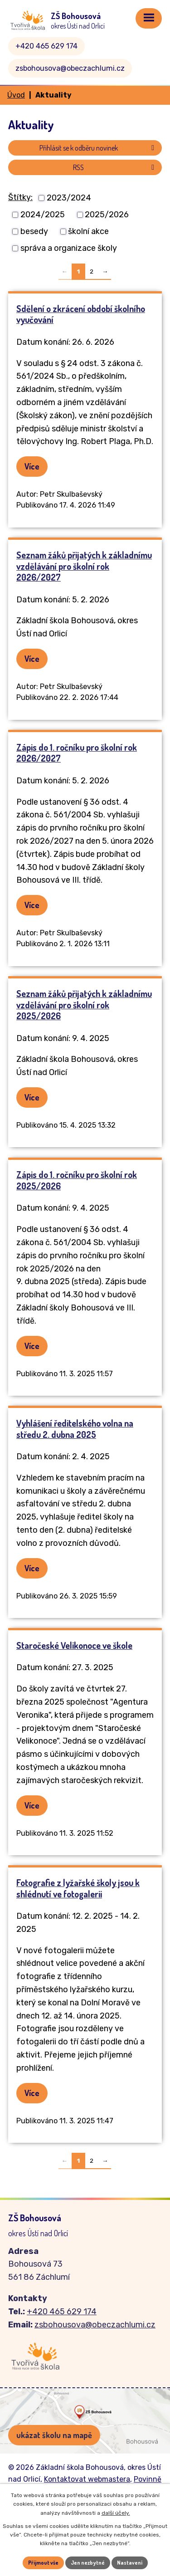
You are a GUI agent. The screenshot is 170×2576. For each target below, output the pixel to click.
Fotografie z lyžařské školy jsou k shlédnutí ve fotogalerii (78, 1888)
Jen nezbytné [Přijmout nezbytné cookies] (88, 2562)
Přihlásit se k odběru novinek (98, 147)
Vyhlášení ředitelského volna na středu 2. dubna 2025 (74, 1429)
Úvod (16, 95)
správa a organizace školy (68, 248)
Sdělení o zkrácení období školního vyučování (80, 314)
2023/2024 (69, 198)
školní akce (88, 231)
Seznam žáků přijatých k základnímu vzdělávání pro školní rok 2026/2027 (84, 566)
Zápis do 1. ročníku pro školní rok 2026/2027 (76, 753)
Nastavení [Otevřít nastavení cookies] (129, 2562)
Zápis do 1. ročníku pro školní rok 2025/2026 (76, 1180)
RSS (115, 167)
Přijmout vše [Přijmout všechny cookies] (43, 2562)
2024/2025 (42, 215)
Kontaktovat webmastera (87, 2479)
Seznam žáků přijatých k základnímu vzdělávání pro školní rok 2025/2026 (84, 1005)
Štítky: (20, 197)
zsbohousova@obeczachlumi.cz (70, 68)
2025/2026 (107, 215)
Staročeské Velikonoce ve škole (74, 1645)
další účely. (116, 2513)
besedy (34, 231)
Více (31, 466)
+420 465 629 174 (46, 46)
